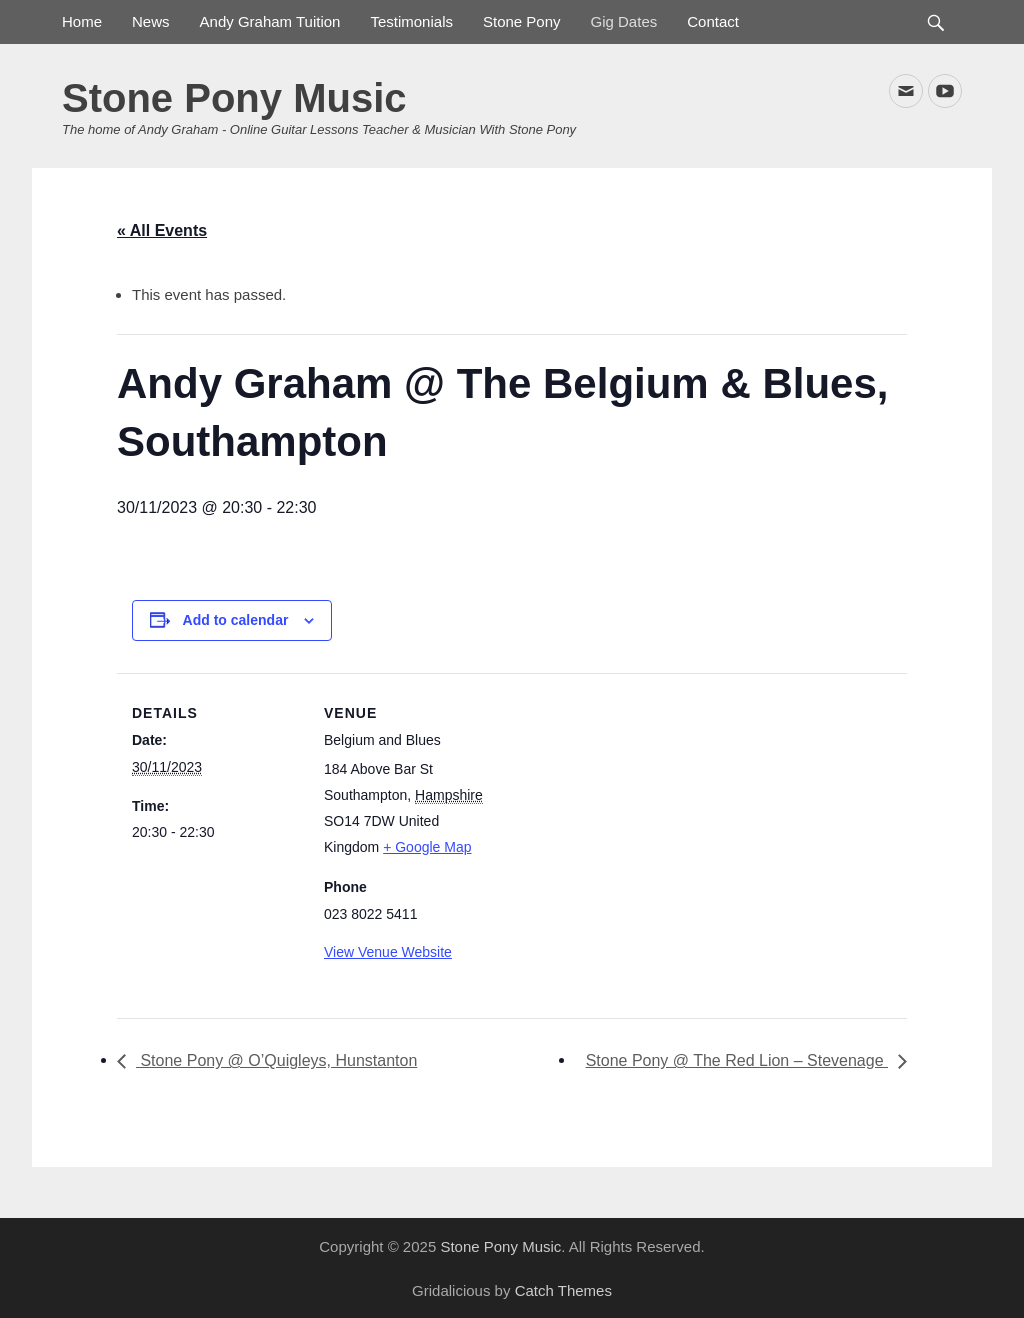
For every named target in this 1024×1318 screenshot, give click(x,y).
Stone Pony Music (234, 98)
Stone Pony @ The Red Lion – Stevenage (737, 1060)
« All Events (162, 230)
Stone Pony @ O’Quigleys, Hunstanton (276, 1060)
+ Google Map (427, 847)
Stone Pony (522, 21)
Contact (713, 21)
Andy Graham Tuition (270, 21)
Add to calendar (236, 620)
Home (82, 21)
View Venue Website (388, 952)
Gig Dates (624, 21)
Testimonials (411, 21)
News (151, 21)
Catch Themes (563, 1290)
